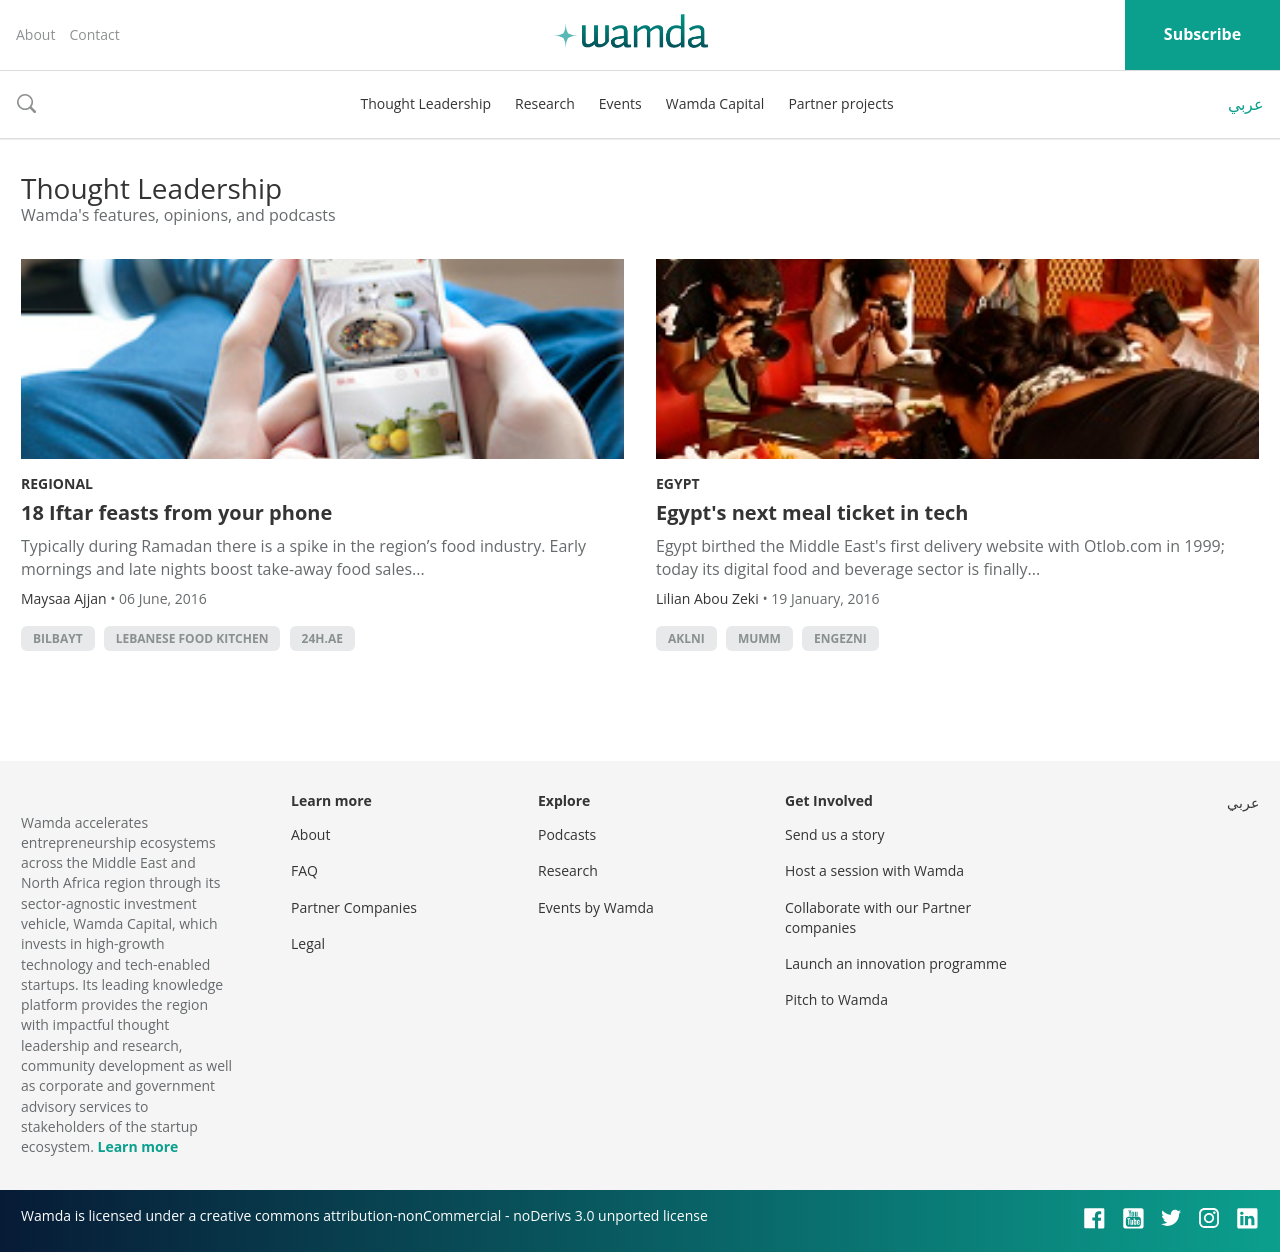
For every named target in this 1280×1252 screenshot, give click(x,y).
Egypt (678, 483)
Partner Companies (354, 907)
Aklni (686, 638)
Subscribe (1202, 34)
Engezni (840, 638)
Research (545, 103)
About (35, 34)
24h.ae (322, 638)
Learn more (137, 1146)
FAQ (304, 870)
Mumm (759, 638)
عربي (1246, 104)
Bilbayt (58, 638)
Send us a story (834, 834)
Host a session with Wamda (874, 870)
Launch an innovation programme (896, 963)
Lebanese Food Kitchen (192, 638)
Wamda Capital (715, 103)
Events (620, 103)
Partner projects (840, 103)
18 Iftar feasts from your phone (176, 512)
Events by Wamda (596, 907)
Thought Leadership (425, 103)
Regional (57, 483)
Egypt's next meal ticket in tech (812, 512)
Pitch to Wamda (836, 999)
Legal (308, 943)
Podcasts (567, 834)
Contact (94, 34)
